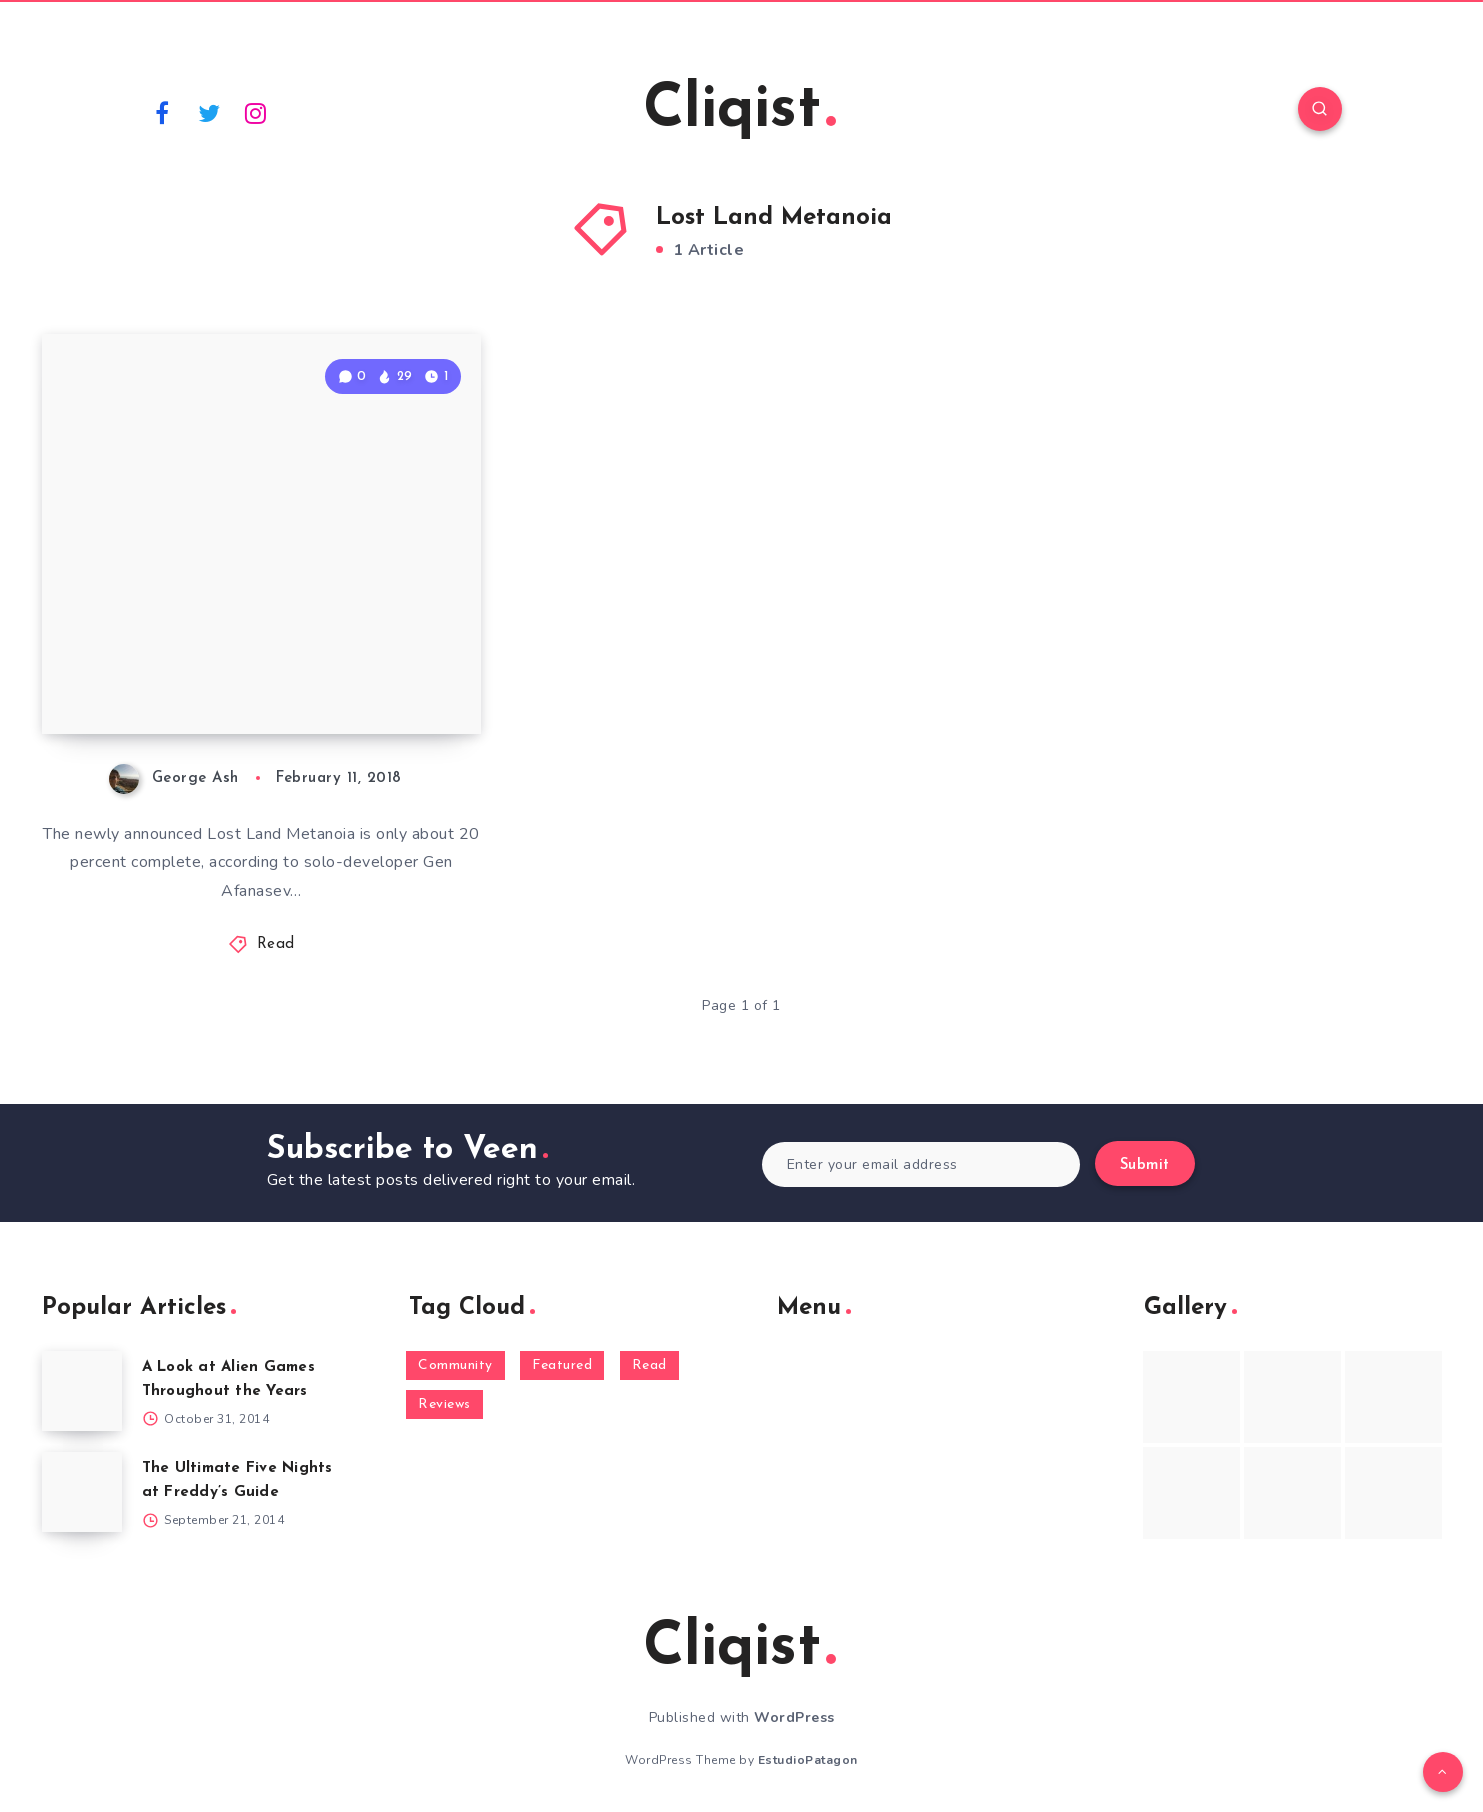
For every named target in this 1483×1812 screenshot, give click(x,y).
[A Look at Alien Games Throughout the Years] (82, 1391)
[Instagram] (256, 112)
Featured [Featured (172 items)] (562, 1365)
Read (276, 944)
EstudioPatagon (808, 1760)
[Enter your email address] (921, 1164)
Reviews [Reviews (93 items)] (444, 1404)
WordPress (794, 1717)
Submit (1145, 1165)
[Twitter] (209, 112)
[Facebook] (163, 112)
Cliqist (739, 111)
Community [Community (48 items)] (455, 1365)
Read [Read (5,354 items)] (649, 1365)
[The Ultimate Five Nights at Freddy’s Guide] (82, 1492)
